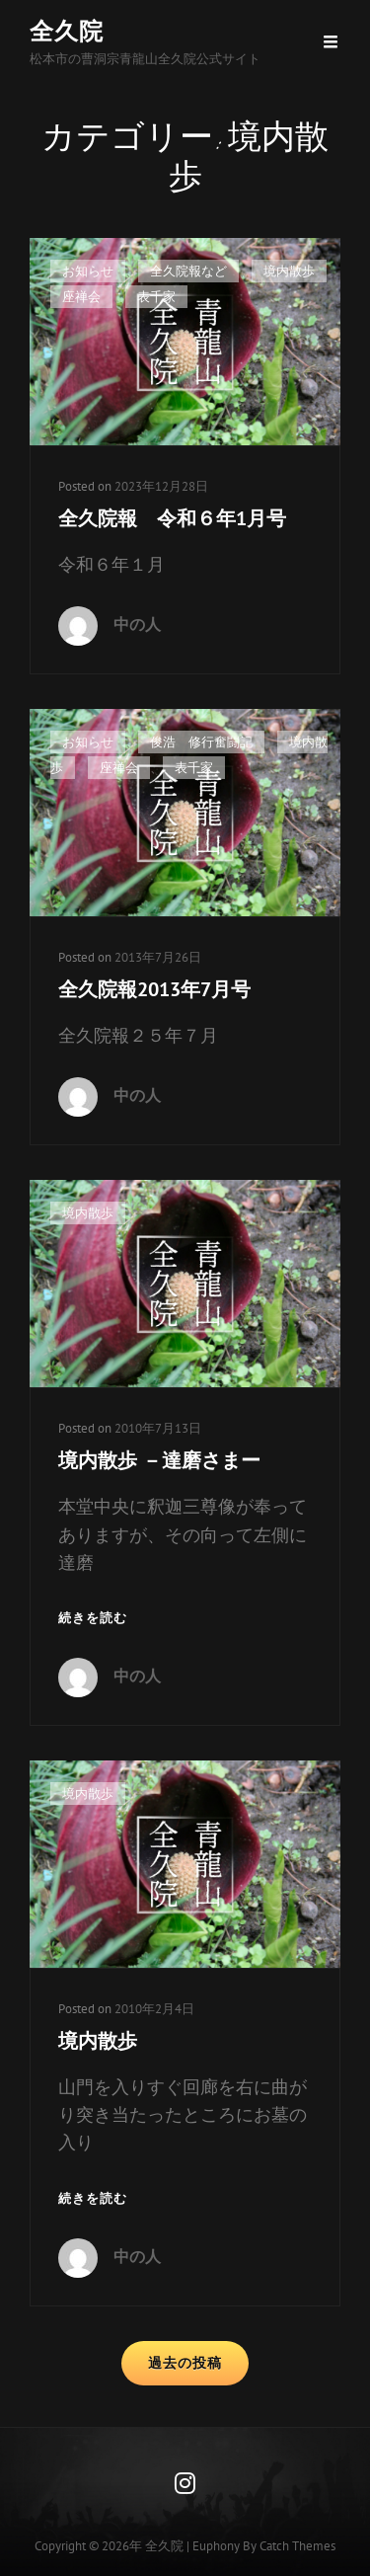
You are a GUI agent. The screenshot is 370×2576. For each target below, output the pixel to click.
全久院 (67, 31)
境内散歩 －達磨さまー (159, 1460)
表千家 (156, 296)
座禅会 (81, 296)
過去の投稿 (185, 2363)
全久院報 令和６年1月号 (172, 518)
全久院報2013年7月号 (154, 989)
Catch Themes (297, 2545)
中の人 (137, 624)
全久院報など (188, 271)
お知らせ (87, 271)
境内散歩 (289, 271)
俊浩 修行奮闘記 (201, 742)
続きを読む (92, 1618)
